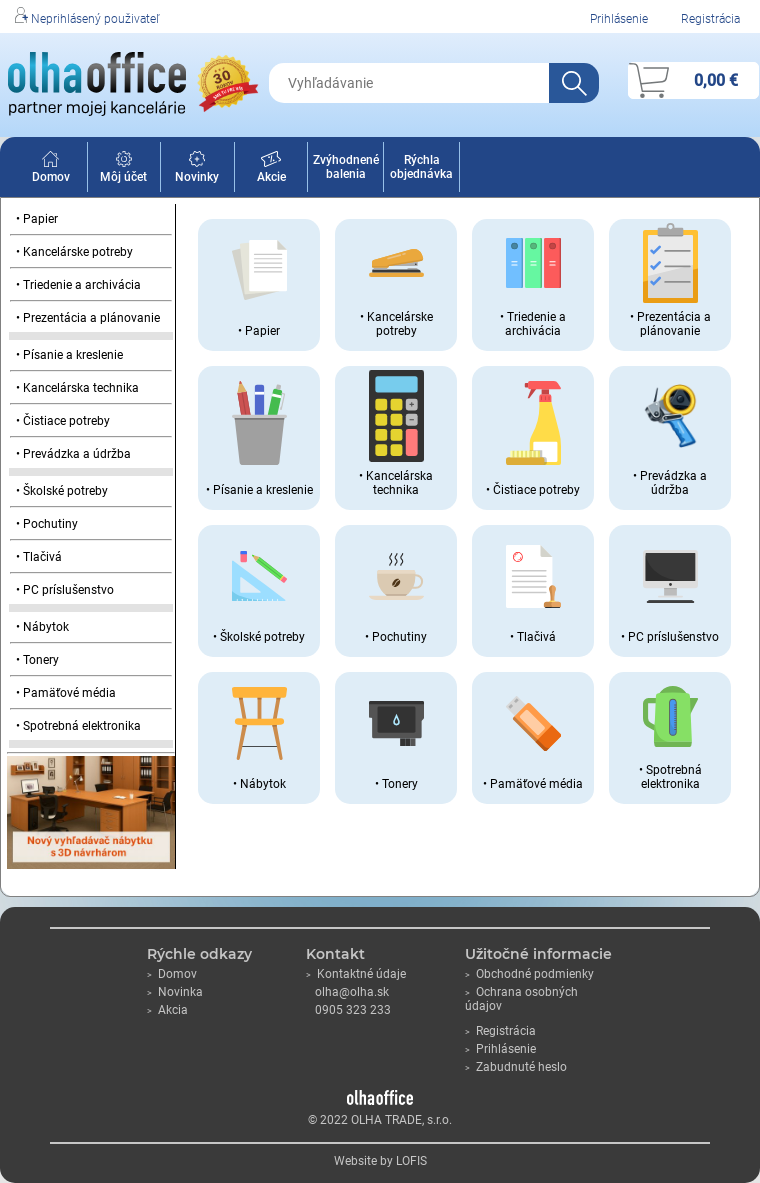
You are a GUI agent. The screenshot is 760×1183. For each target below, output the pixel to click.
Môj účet (123, 170)
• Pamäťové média (66, 693)
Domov (51, 170)
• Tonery (37, 660)
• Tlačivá (39, 557)
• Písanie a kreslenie (69, 355)
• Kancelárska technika (77, 388)
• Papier (37, 219)
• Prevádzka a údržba (73, 454)
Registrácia (710, 19)
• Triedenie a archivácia (78, 285)
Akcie (271, 170)
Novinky (197, 170)
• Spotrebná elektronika (78, 726)
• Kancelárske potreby (74, 252)
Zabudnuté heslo (516, 1067)
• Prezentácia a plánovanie (88, 318)
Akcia (167, 1010)
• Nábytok (42, 627)
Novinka (175, 992)
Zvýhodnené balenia (346, 167)
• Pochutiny (47, 524)
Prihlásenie (619, 19)
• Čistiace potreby (63, 421)
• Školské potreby (62, 491)
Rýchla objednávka (421, 167)
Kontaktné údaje (356, 974)
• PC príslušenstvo (65, 590)
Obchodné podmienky (529, 974)
